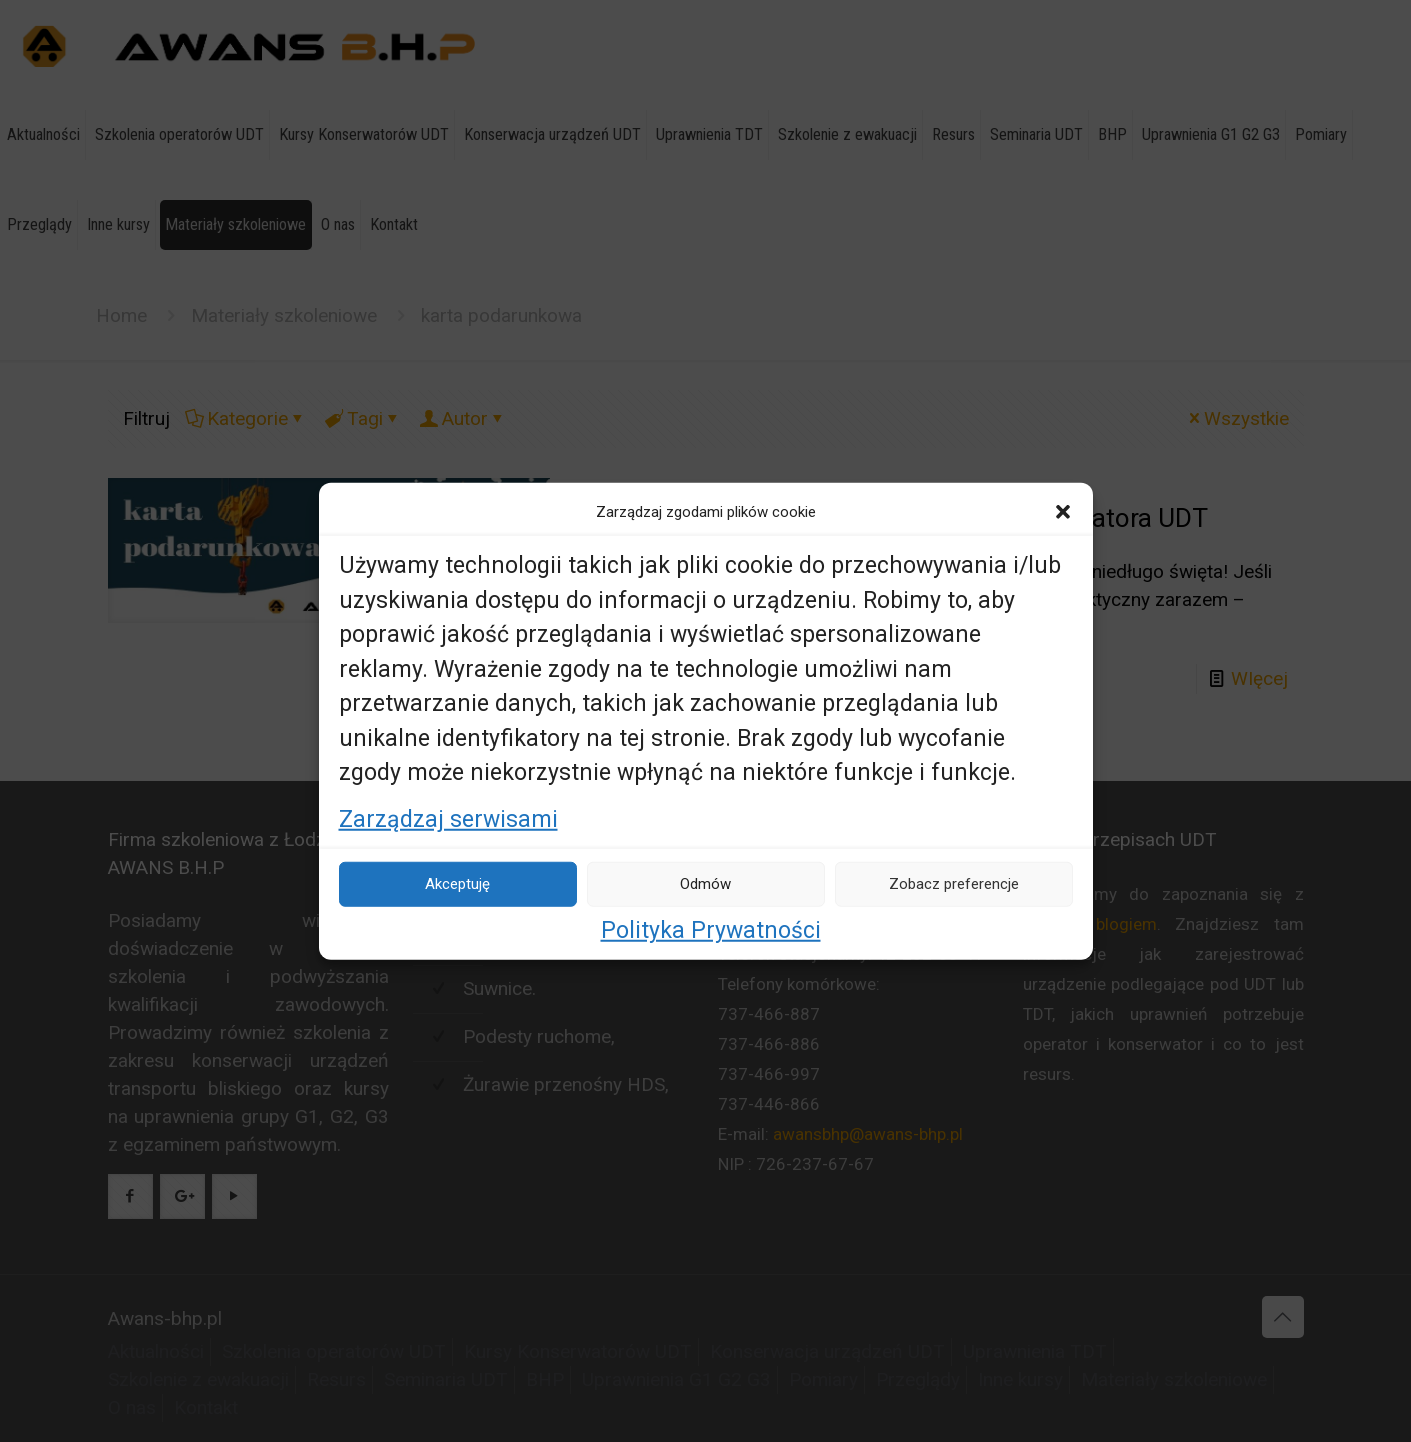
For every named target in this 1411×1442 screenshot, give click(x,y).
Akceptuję (457, 884)
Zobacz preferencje (954, 884)
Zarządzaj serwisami (448, 818)
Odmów (705, 884)
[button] (1063, 512)
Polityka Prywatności (711, 929)
